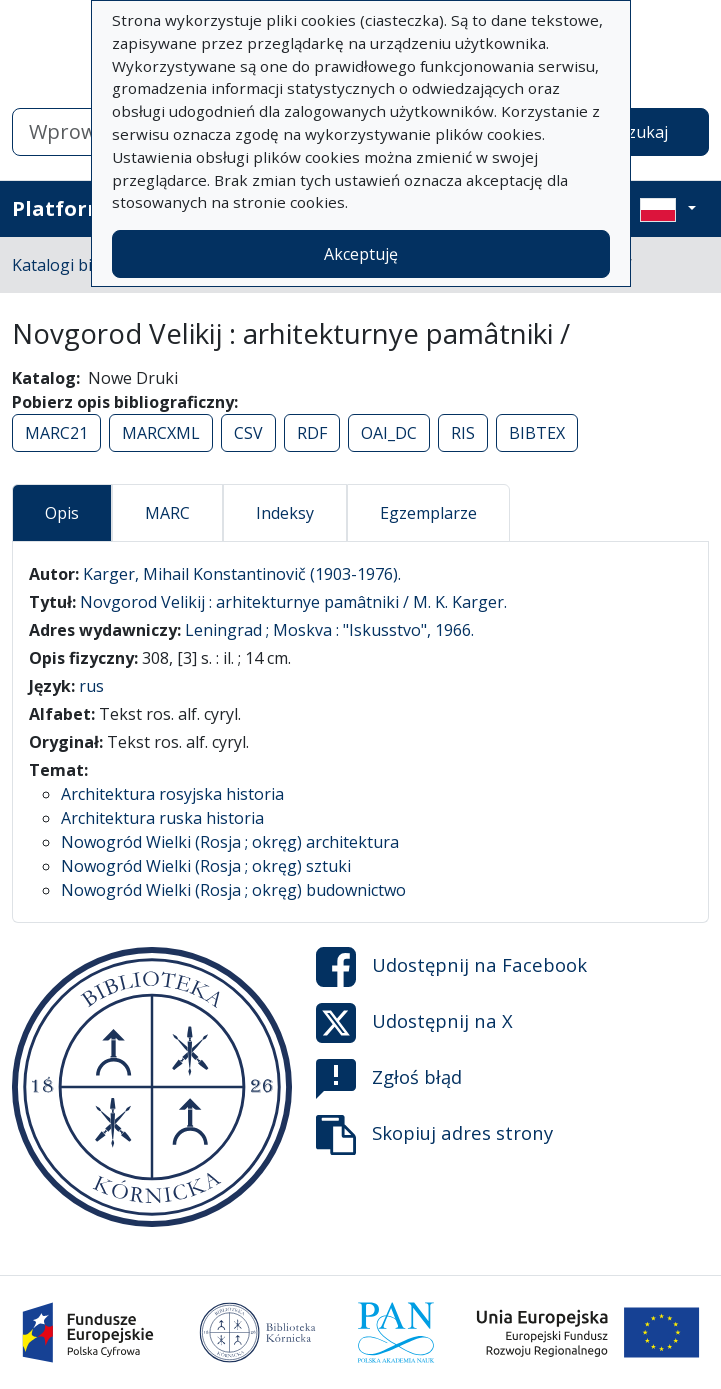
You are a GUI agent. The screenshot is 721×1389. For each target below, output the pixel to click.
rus (91, 686)
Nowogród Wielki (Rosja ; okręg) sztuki (206, 866)
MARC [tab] (167, 513)
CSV (248, 433)
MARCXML (161, 433)
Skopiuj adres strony (434, 1135)
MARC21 (56, 433)
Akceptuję (361, 254)
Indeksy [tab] (285, 513)
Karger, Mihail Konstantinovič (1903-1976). (242, 574)
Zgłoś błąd (389, 1079)
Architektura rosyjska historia (172, 794)
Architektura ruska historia (162, 818)
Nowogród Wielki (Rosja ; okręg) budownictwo (233, 890)
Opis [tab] (62, 513)
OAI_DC (389, 433)
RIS (463, 433)
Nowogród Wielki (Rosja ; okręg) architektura (230, 842)
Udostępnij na (451, 967)
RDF (312, 433)
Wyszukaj (632, 132)
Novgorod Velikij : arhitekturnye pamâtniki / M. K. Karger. (293, 602)
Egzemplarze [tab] (428, 513)
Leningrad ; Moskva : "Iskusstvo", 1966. (329, 630)
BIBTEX (537, 433)
